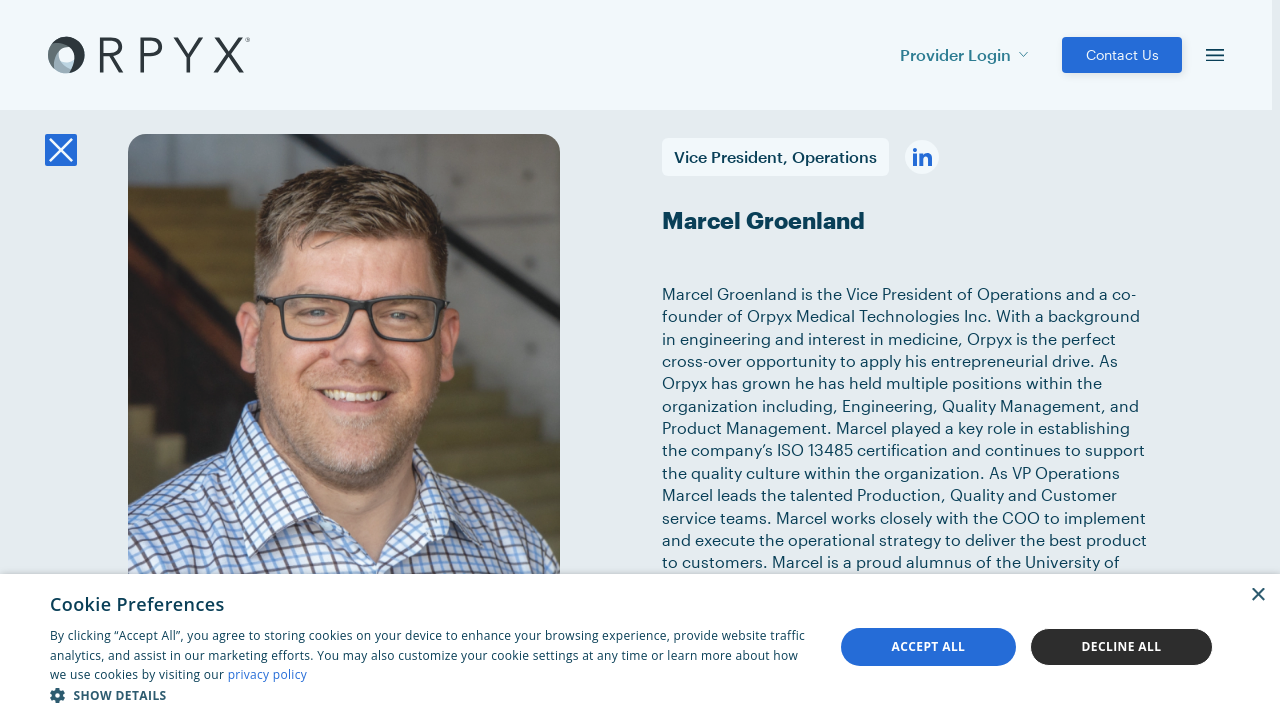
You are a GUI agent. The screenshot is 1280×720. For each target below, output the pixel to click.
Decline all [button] (1122, 646)
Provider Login (964, 54)
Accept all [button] (929, 646)
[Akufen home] (149, 55)
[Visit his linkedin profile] (922, 157)
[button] (430, 695)
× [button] (1257, 595)
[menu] (1215, 55)
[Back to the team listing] (61, 150)
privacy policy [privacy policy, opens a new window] (267, 674)
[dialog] (640, 647)
